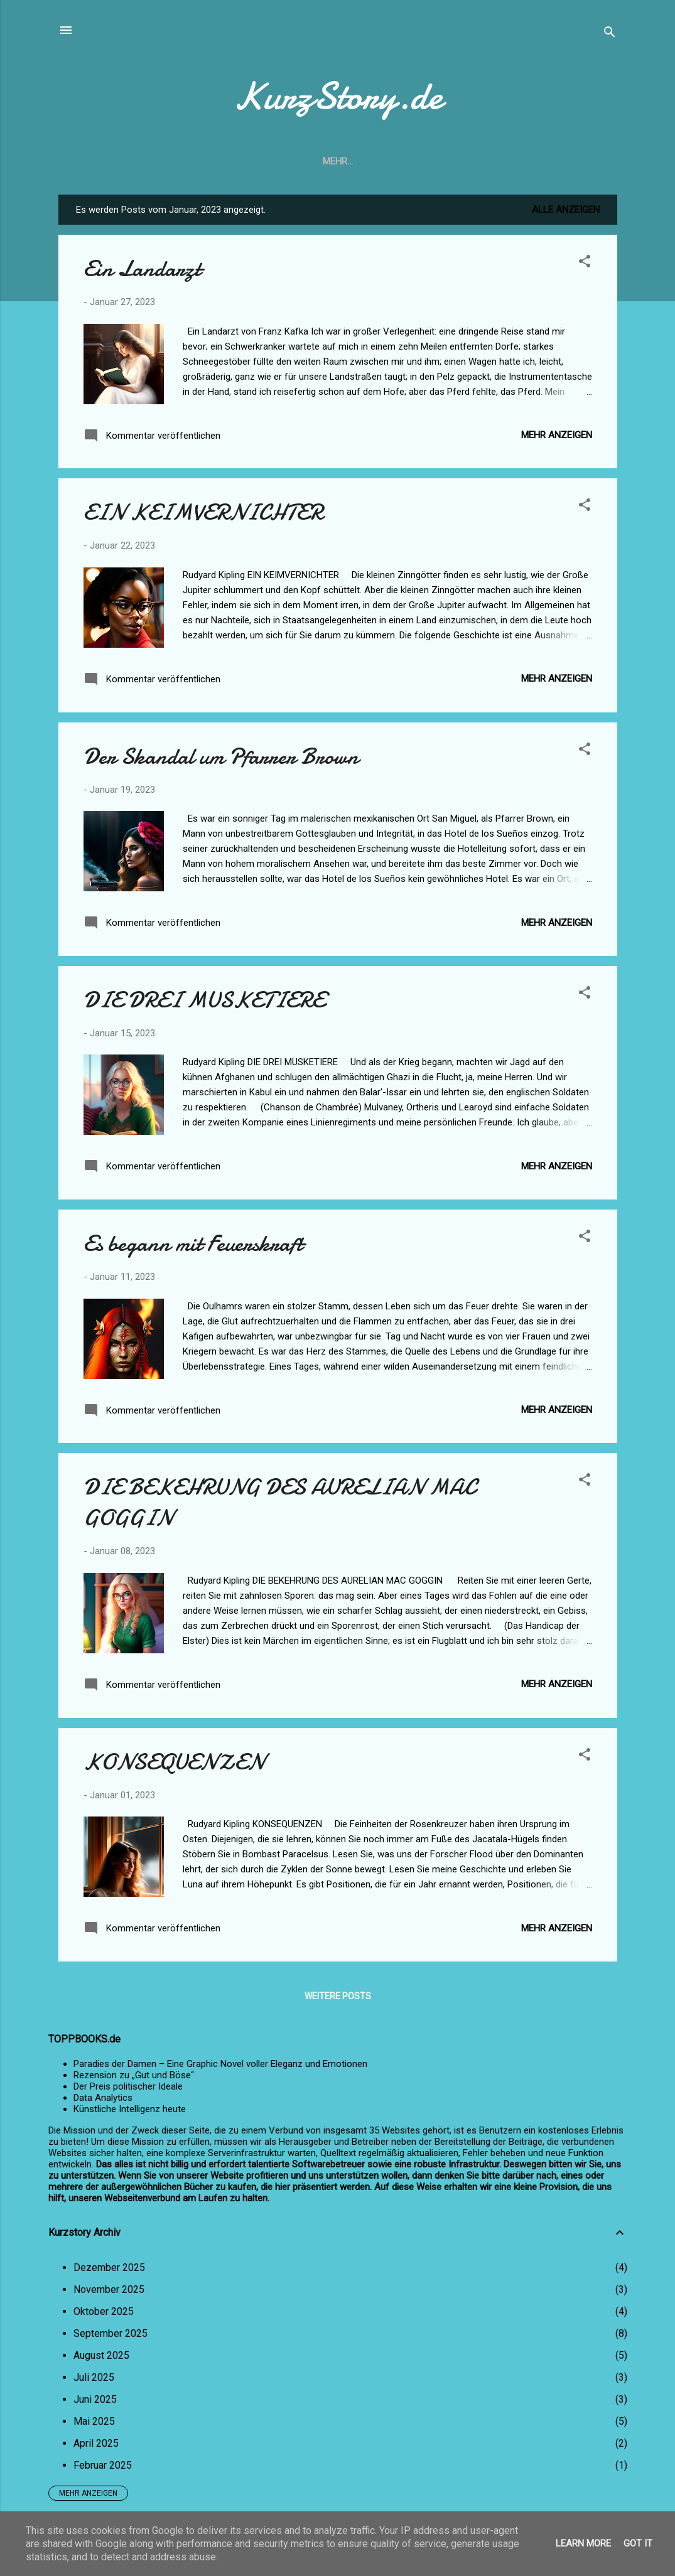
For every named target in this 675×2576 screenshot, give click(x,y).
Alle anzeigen (566, 209)
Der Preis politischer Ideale (128, 2086)
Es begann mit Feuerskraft (193, 1243)
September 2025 (110, 2333)
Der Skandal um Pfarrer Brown (221, 756)
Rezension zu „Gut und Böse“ (133, 2075)
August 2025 (101, 2355)
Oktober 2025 (103, 2311)
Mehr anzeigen (556, 435)
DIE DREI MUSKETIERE (204, 1000)
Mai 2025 (94, 2421)
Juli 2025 (93, 2377)
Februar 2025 (102, 2465)
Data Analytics (102, 2097)
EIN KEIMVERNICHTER (203, 512)
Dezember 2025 (109, 2267)
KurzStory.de (338, 96)
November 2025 (108, 2289)
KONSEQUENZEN (174, 1762)
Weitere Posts (338, 1996)
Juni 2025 (95, 2399)
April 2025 (96, 2443)
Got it (638, 2543)
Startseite (236, 161)
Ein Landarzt (142, 269)
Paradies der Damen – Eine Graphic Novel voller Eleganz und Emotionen (220, 2063)
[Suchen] (609, 34)
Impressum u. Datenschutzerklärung (374, 161)
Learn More (583, 2543)
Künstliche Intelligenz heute (129, 2109)
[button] (584, 263)
